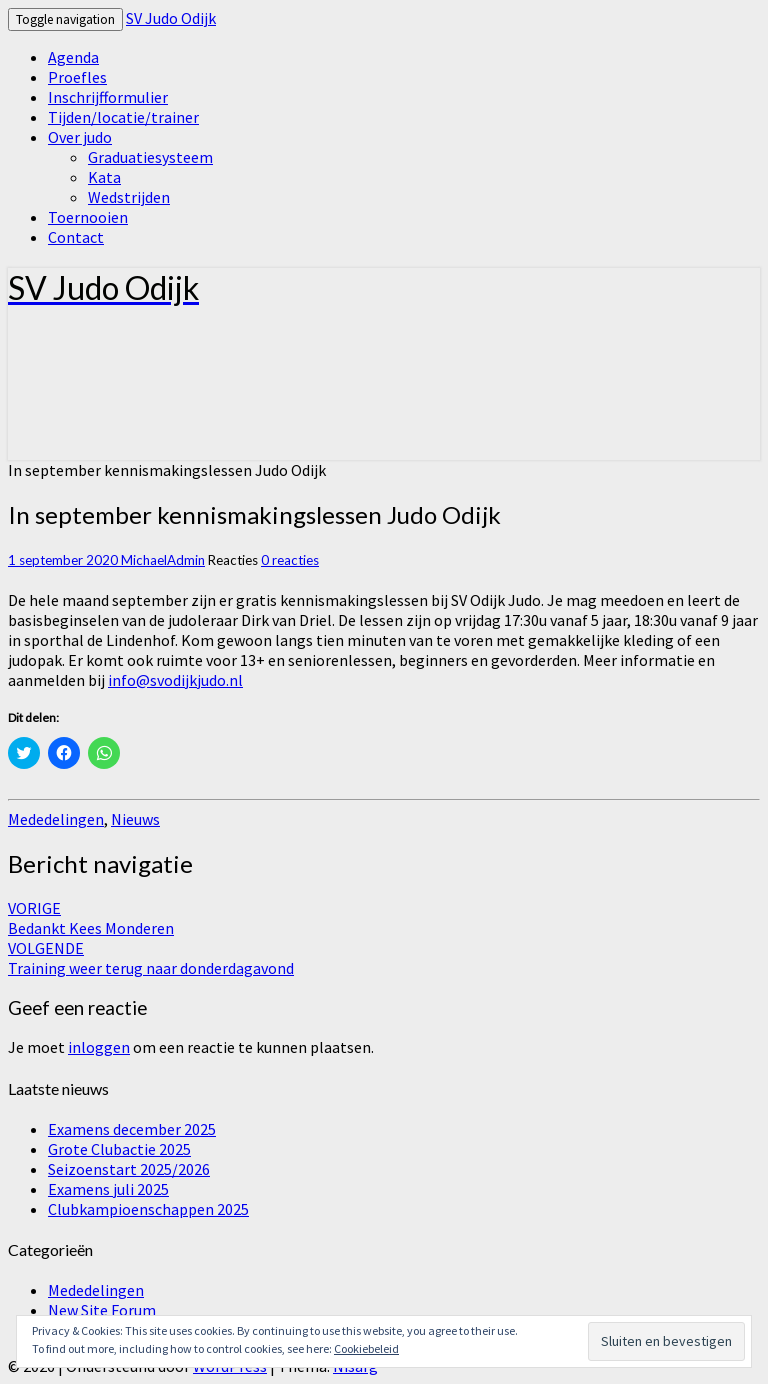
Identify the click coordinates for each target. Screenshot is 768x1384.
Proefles (77, 77)
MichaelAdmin (163, 560)
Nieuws (135, 819)
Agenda (73, 57)
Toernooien (88, 217)
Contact (76, 237)
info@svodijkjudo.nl (175, 680)
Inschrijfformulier (108, 97)
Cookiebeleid (366, 1348)
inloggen (99, 1047)
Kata (104, 177)
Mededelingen (56, 819)
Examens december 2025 (132, 1129)
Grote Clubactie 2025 (119, 1149)
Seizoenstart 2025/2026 (129, 1169)
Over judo (80, 137)
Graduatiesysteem (150, 157)
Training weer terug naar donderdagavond (151, 958)
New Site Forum (102, 1310)
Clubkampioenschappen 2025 (148, 1209)
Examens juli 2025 (108, 1189)
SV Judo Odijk (171, 18)
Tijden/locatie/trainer (123, 117)
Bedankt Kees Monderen (91, 918)
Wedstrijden (129, 197)
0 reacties (290, 560)
